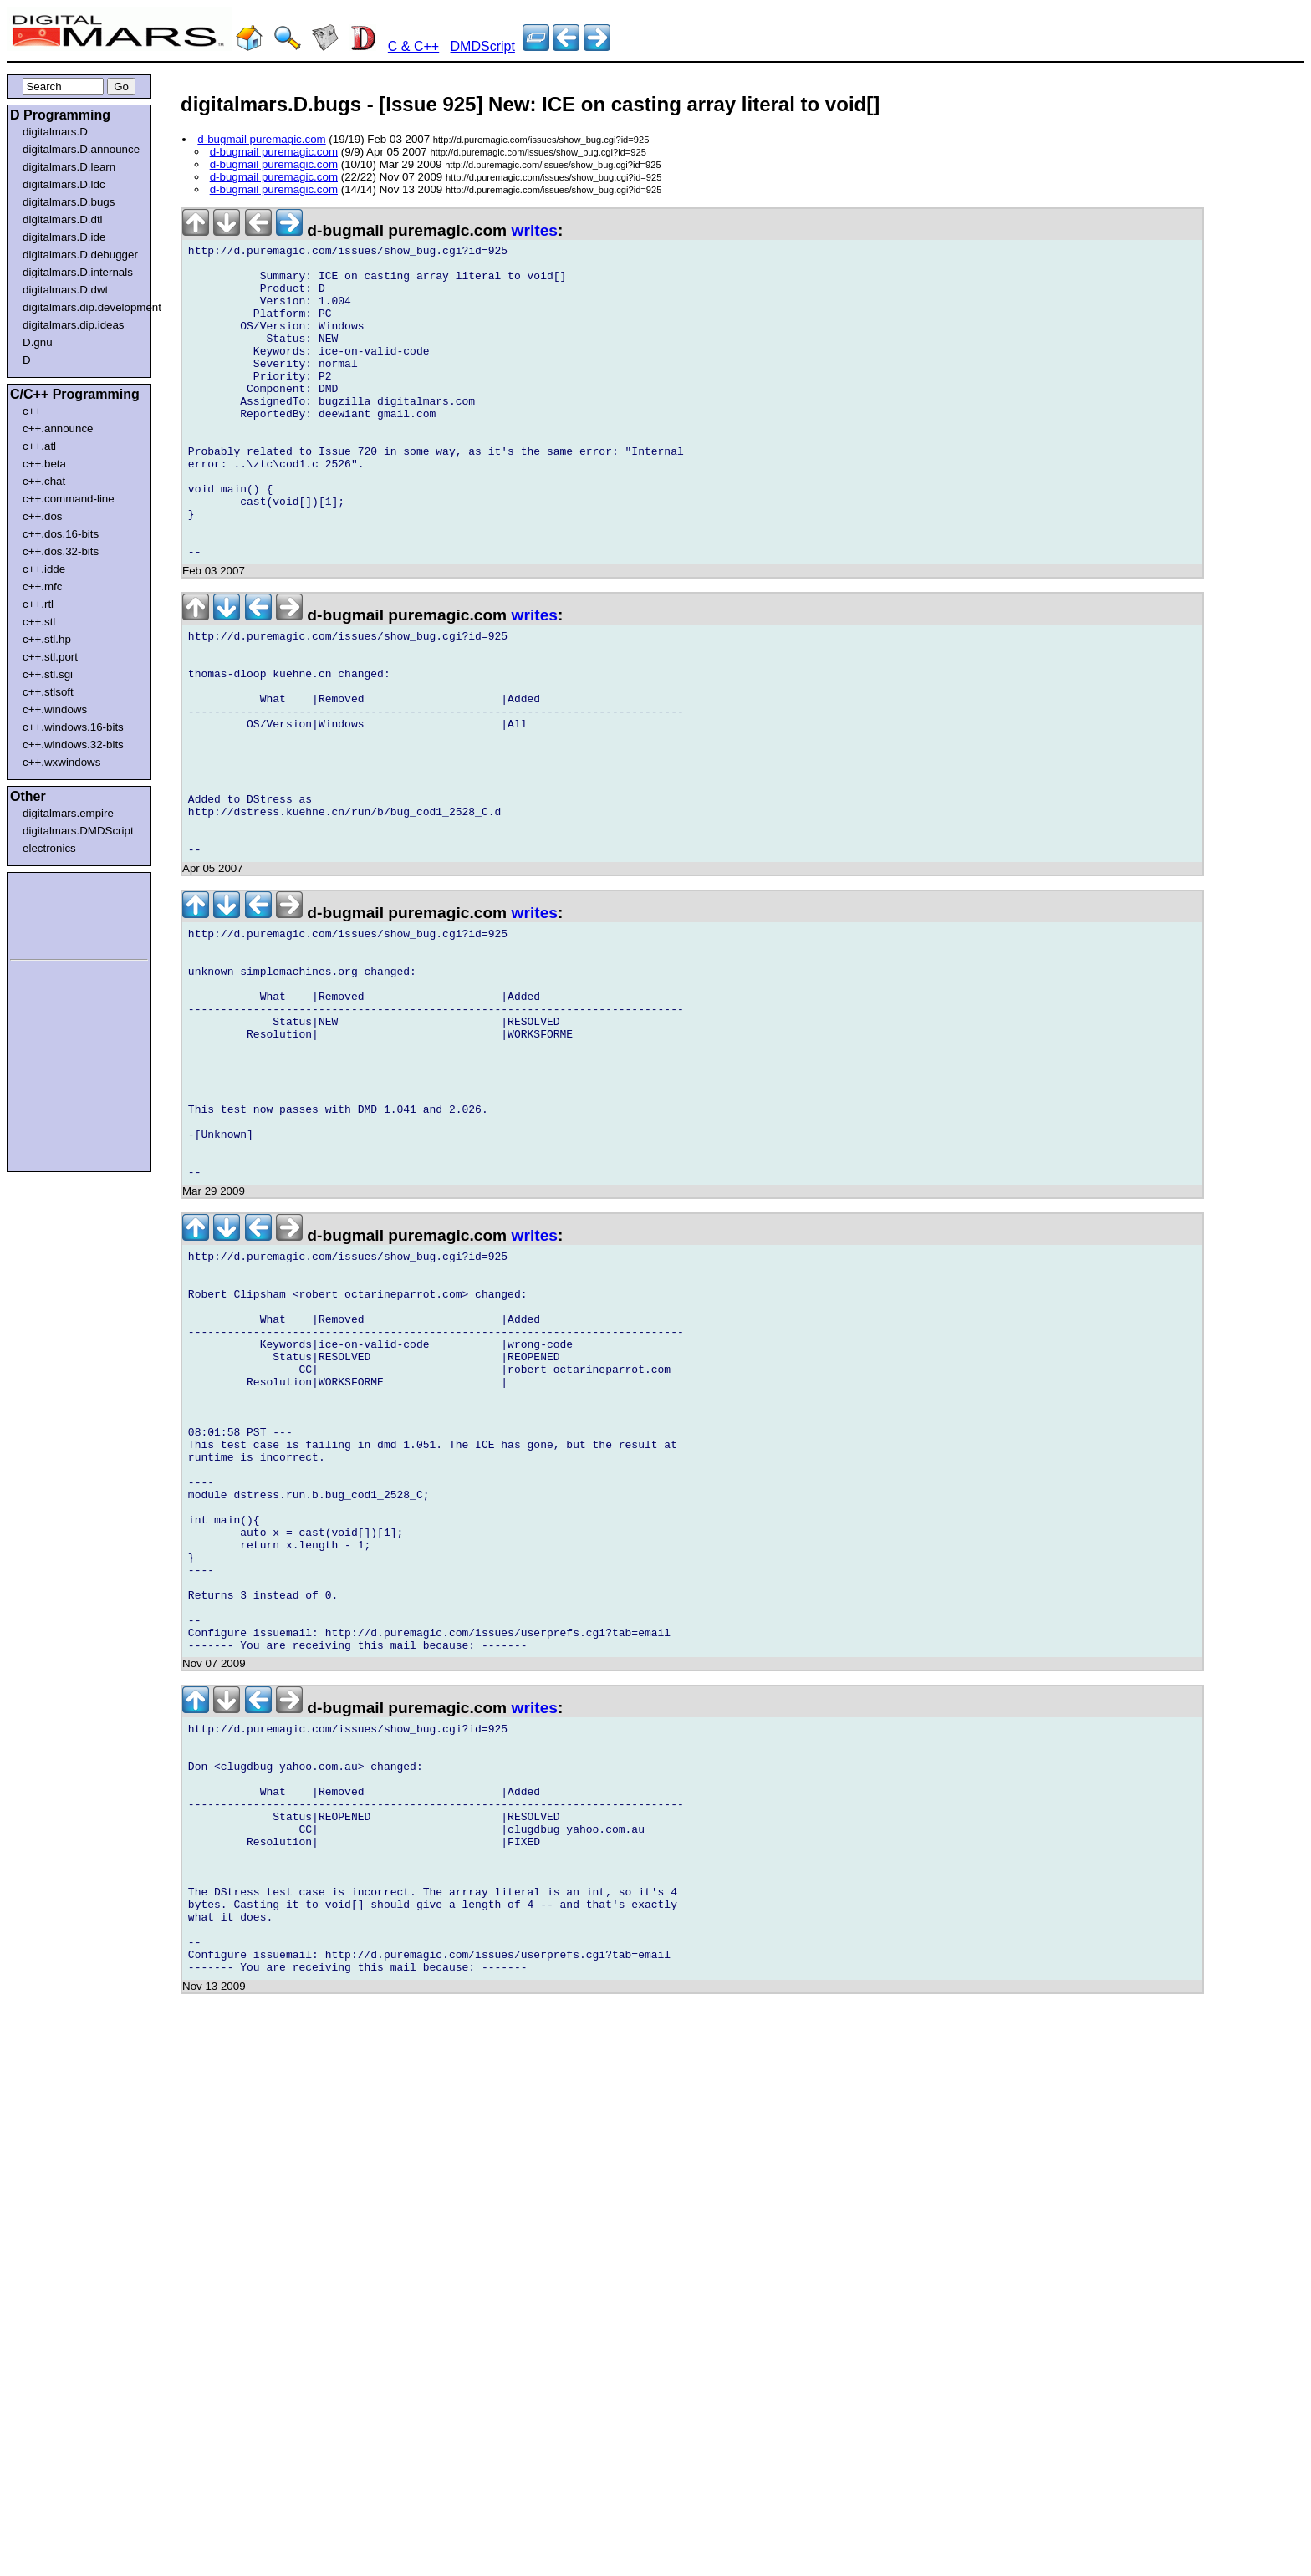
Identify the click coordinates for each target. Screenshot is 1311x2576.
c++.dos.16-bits (61, 534)
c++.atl (39, 446)
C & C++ (413, 46)
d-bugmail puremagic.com (261, 139)
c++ (32, 411)
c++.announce (58, 428)
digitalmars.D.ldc (64, 184)
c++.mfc (42, 586)
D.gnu (38, 342)
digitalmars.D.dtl (63, 219)
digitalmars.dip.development (82, 307)
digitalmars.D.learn (69, 167)
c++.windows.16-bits (73, 727)
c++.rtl (38, 604)
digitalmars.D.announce (81, 149)
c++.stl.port (50, 656)
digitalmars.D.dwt (65, 289)
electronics (49, 848)
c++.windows (55, 709)
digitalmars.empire (68, 813)
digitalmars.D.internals (78, 272)
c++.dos (42, 516)
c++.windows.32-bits (73, 744)
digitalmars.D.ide (64, 237)
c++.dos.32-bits (61, 551)
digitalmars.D (55, 131)
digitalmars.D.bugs (69, 202)
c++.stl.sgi (48, 674)
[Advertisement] (60, 913)
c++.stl (39, 621)
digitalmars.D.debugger (80, 254)
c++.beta (44, 463)
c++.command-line (69, 498)
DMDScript (483, 46)
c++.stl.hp (47, 639)
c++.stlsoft (48, 692)
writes (535, 230)
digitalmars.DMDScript (78, 830)
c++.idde (44, 569)
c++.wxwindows (61, 762)
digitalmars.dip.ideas (74, 325)
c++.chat (44, 481)
